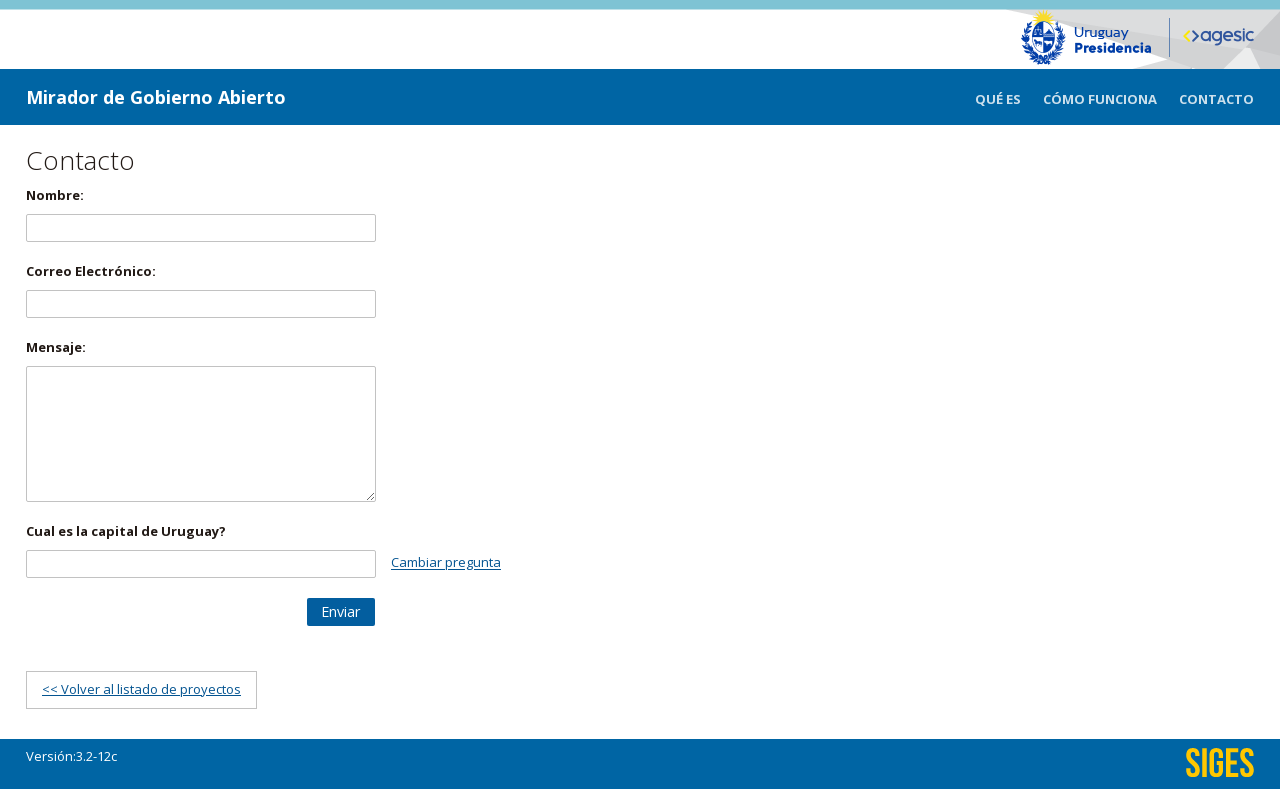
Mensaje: (56, 347)
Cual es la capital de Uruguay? (126, 531)
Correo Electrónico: (91, 271)
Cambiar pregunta (446, 563)
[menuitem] (1009, 97)
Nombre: (55, 195)
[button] (341, 612)
